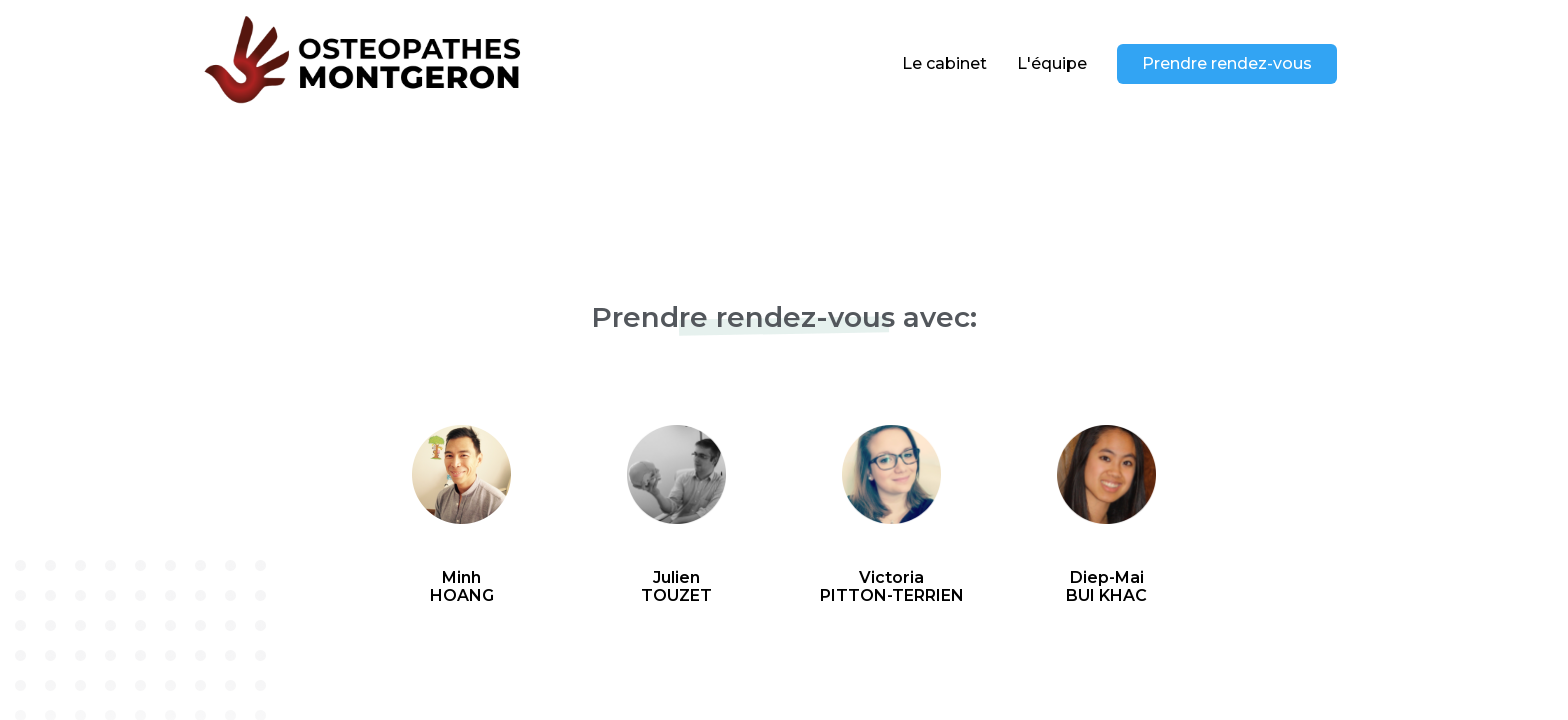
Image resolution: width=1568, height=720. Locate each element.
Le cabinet (944, 63)
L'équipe (1052, 63)
